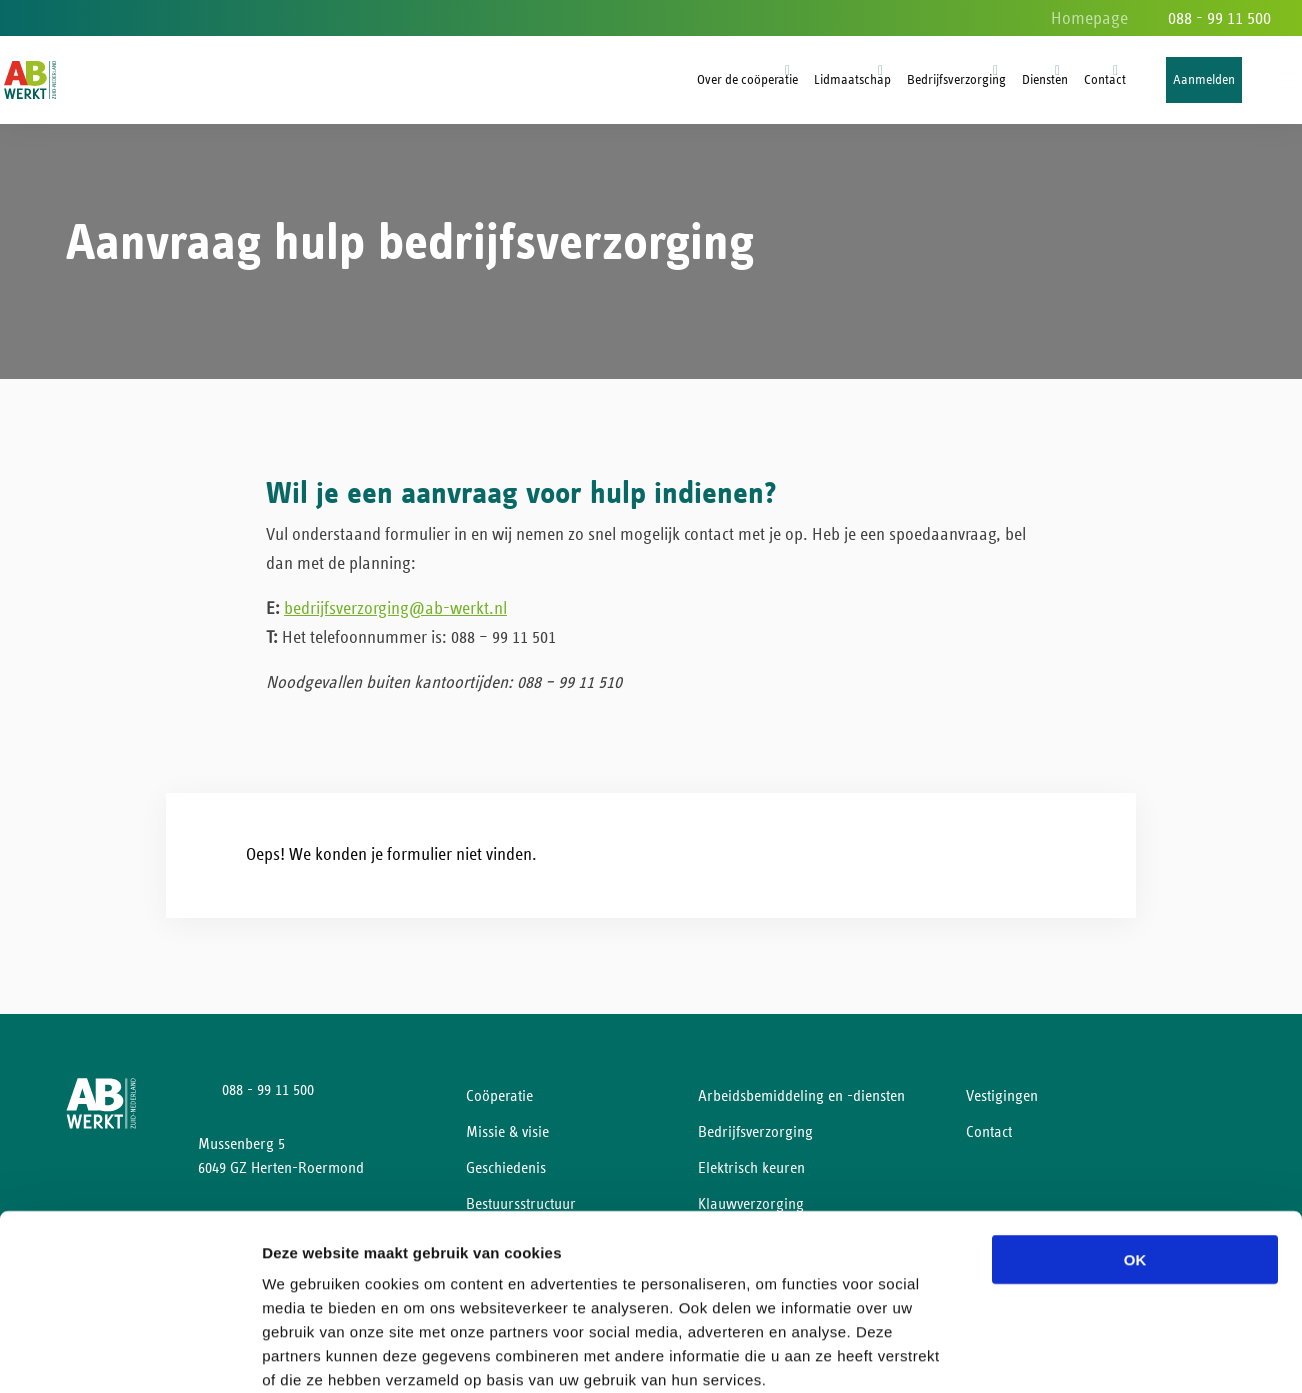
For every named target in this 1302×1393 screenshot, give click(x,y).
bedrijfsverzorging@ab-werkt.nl (395, 616)
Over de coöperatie (747, 80)
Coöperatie (499, 1103)
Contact (1105, 80)
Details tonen (1080, 1353)
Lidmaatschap (852, 80)
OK (1135, 1152)
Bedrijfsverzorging (956, 80)
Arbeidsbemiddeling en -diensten (801, 1103)
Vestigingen (1002, 1103)
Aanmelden (1204, 80)
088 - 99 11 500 (1219, 19)
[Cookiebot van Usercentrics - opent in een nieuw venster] (129, 1354)
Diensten (1045, 80)
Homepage (1089, 19)
